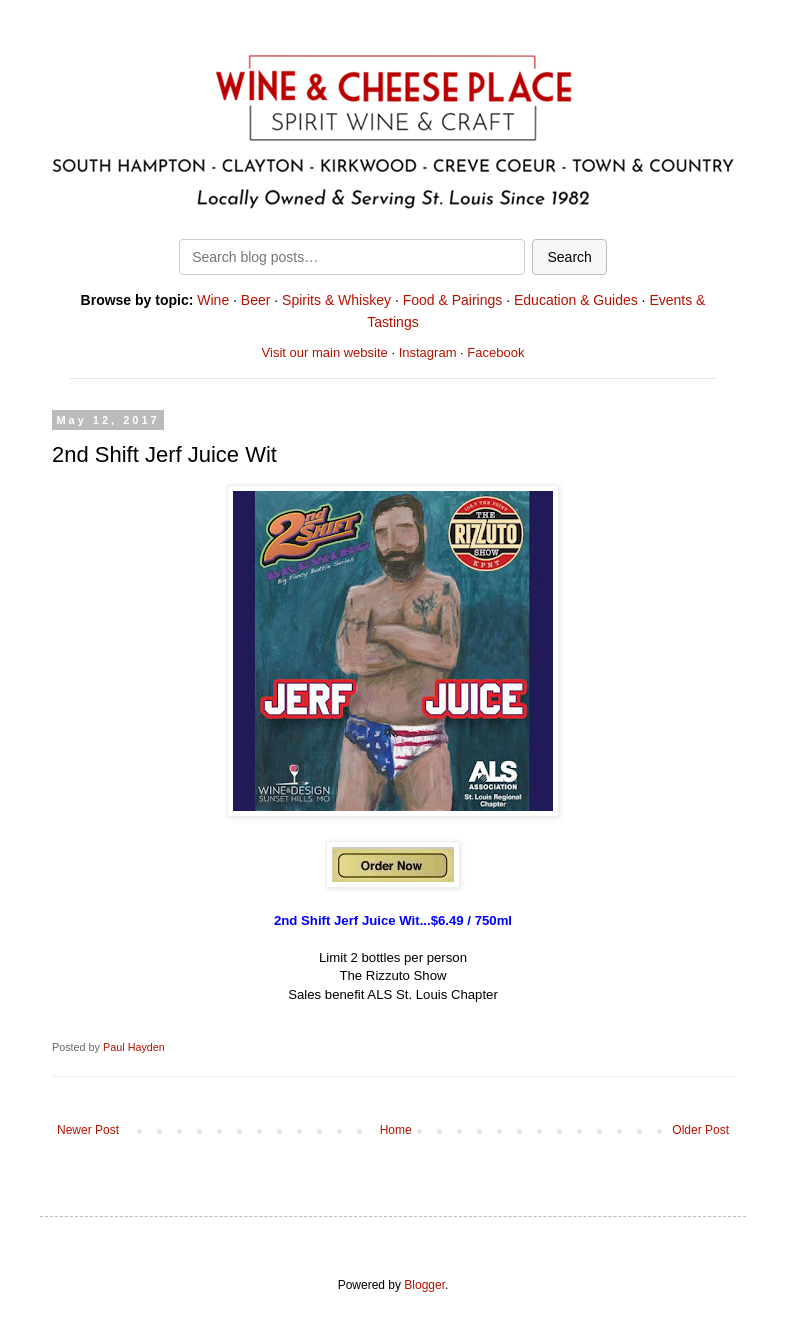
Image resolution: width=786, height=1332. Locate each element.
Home (396, 1130)
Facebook (495, 352)
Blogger (424, 1285)
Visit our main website (325, 352)
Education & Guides (576, 300)
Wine (213, 300)
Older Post (700, 1130)
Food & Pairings (453, 300)
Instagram (428, 352)
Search (569, 257)
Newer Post (88, 1130)
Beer (256, 300)
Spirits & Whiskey (336, 300)
